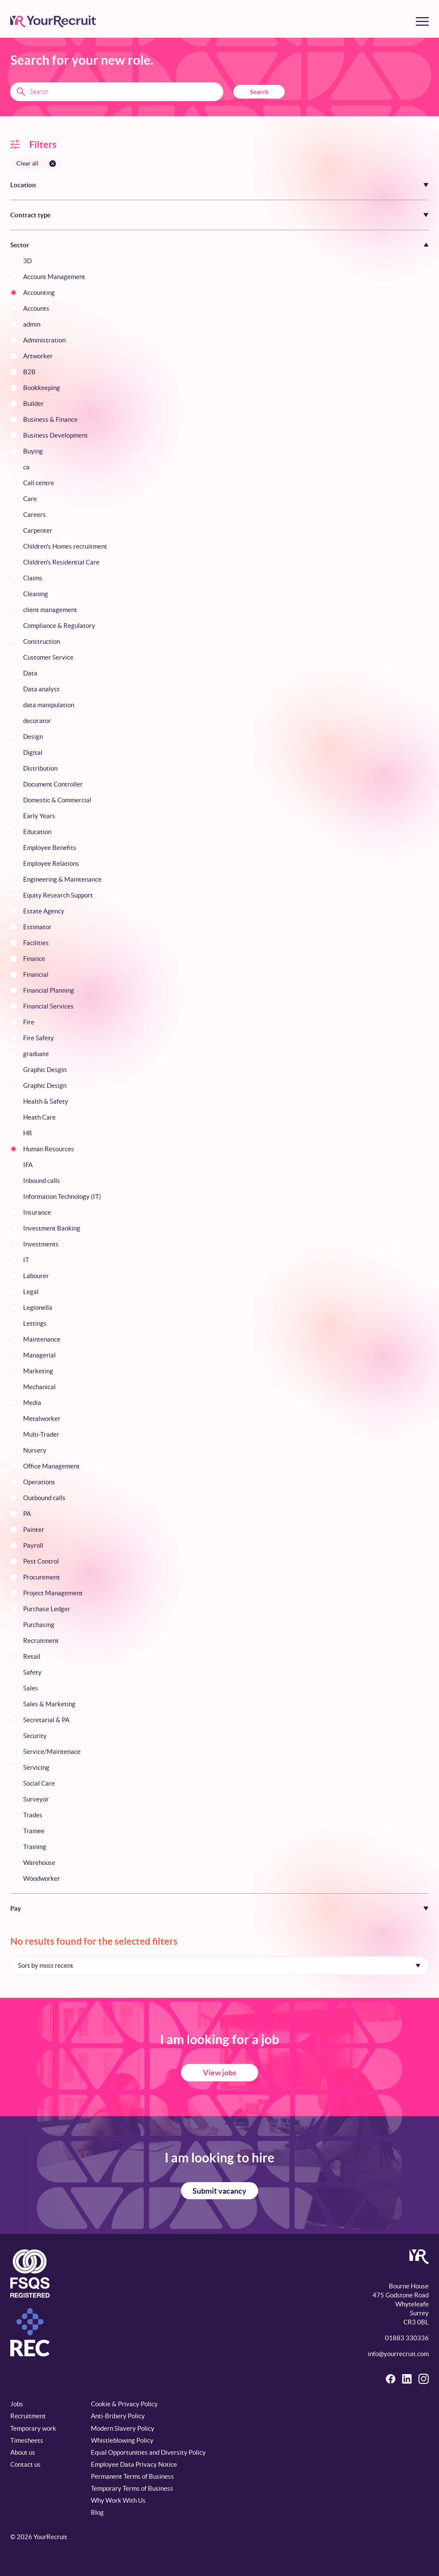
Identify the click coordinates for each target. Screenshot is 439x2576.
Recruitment (41, 1640)
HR (27, 1133)
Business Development (55, 435)
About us (22, 2452)
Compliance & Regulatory (59, 625)
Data (30, 673)
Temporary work (33, 2428)
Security (35, 1735)
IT (26, 1260)
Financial (35, 974)
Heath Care (39, 1117)
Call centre (38, 482)
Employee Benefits (49, 847)
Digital (32, 752)
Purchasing (38, 1624)
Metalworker (41, 1418)
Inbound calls (41, 1180)
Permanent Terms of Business (132, 2476)
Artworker (38, 356)
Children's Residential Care (61, 562)
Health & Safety (45, 1101)
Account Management (54, 276)
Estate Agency (43, 911)
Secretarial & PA (46, 1719)
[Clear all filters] (36, 163)
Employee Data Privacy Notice (134, 2464)
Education (37, 831)
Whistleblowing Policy (122, 2440)
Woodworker (41, 1878)
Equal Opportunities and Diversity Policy (148, 2452)
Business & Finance (50, 419)
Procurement (41, 1577)
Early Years (39, 816)
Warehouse (39, 1862)
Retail (31, 1656)
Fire (28, 1022)
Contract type (30, 215)
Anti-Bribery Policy (118, 2416)
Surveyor (36, 1799)
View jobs (219, 2072)
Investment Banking (51, 1228)
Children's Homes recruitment (65, 546)
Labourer (36, 1275)
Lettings (35, 1323)
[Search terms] (116, 92)
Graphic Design (44, 1085)
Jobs (16, 2404)
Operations (39, 1482)
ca (26, 467)
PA (27, 1513)
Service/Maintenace (52, 1751)
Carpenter (37, 530)
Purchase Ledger (46, 1608)
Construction (41, 641)
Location (23, 185)
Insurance (37, 1212)
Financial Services (48, 1006)
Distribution (40, 768)
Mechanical (39, 1386)
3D (27, 260)
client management (50, 609)
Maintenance (41, 1339)
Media (32, 1402)
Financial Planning (48, 990)
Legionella (37, 1307)
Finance (34, 958)
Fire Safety (38, 1038)
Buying (33, 451)
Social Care (39, 1783)
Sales (30, 1688)
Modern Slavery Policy (122, 2428)
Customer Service (48, 657)
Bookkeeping (41, 387)
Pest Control (41, 1561)
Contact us (25, 2464)
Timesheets (26, 2440)
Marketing (38, 1371)
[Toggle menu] (422, 21)
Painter (33, 1529)
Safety (32, 1672)
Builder (33, 403)
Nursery (34, 1450)
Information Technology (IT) (62, 1196)
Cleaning (35, 593)
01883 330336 (407, 2338)
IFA (28, 1164)
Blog (97, 2512)
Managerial (39, 1355)
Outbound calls (44, 1497)
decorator (37, 720)
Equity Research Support (58, 895)
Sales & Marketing (49, 1704)
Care (30, 498)
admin (31, 324)
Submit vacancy (219, 2190)
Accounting (39, 292)
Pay (15, 1908)
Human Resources (48, 1149)
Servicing (36, 1767)
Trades (32, 1815)
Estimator (37, 927)
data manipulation (48, 705)
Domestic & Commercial (57, 800)
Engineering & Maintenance (62, 879)
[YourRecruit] (53, 21)
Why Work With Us (118, 2500)
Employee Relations (51, 863)
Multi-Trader (41, 1434)
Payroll (33, 1545)
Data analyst (41, 689)
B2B (29, 371)
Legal (31, 1291)
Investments (41, 1244)
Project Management (53, 1593)
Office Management (51, 1466)
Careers (34, 514)
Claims (32, 578)
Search (259, 91)
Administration (44, 340)
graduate (36, 1053)
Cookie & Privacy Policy (124, 2404)
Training (34, 1846)
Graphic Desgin (44, 1069)
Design (33, 736)
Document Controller (53, 784)
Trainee (34, 1830)
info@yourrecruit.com (398, 2353)
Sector (19, 245)
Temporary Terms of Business (132, 2488)
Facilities (36, 942)
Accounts (36, 308)
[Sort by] (219, 1966)
